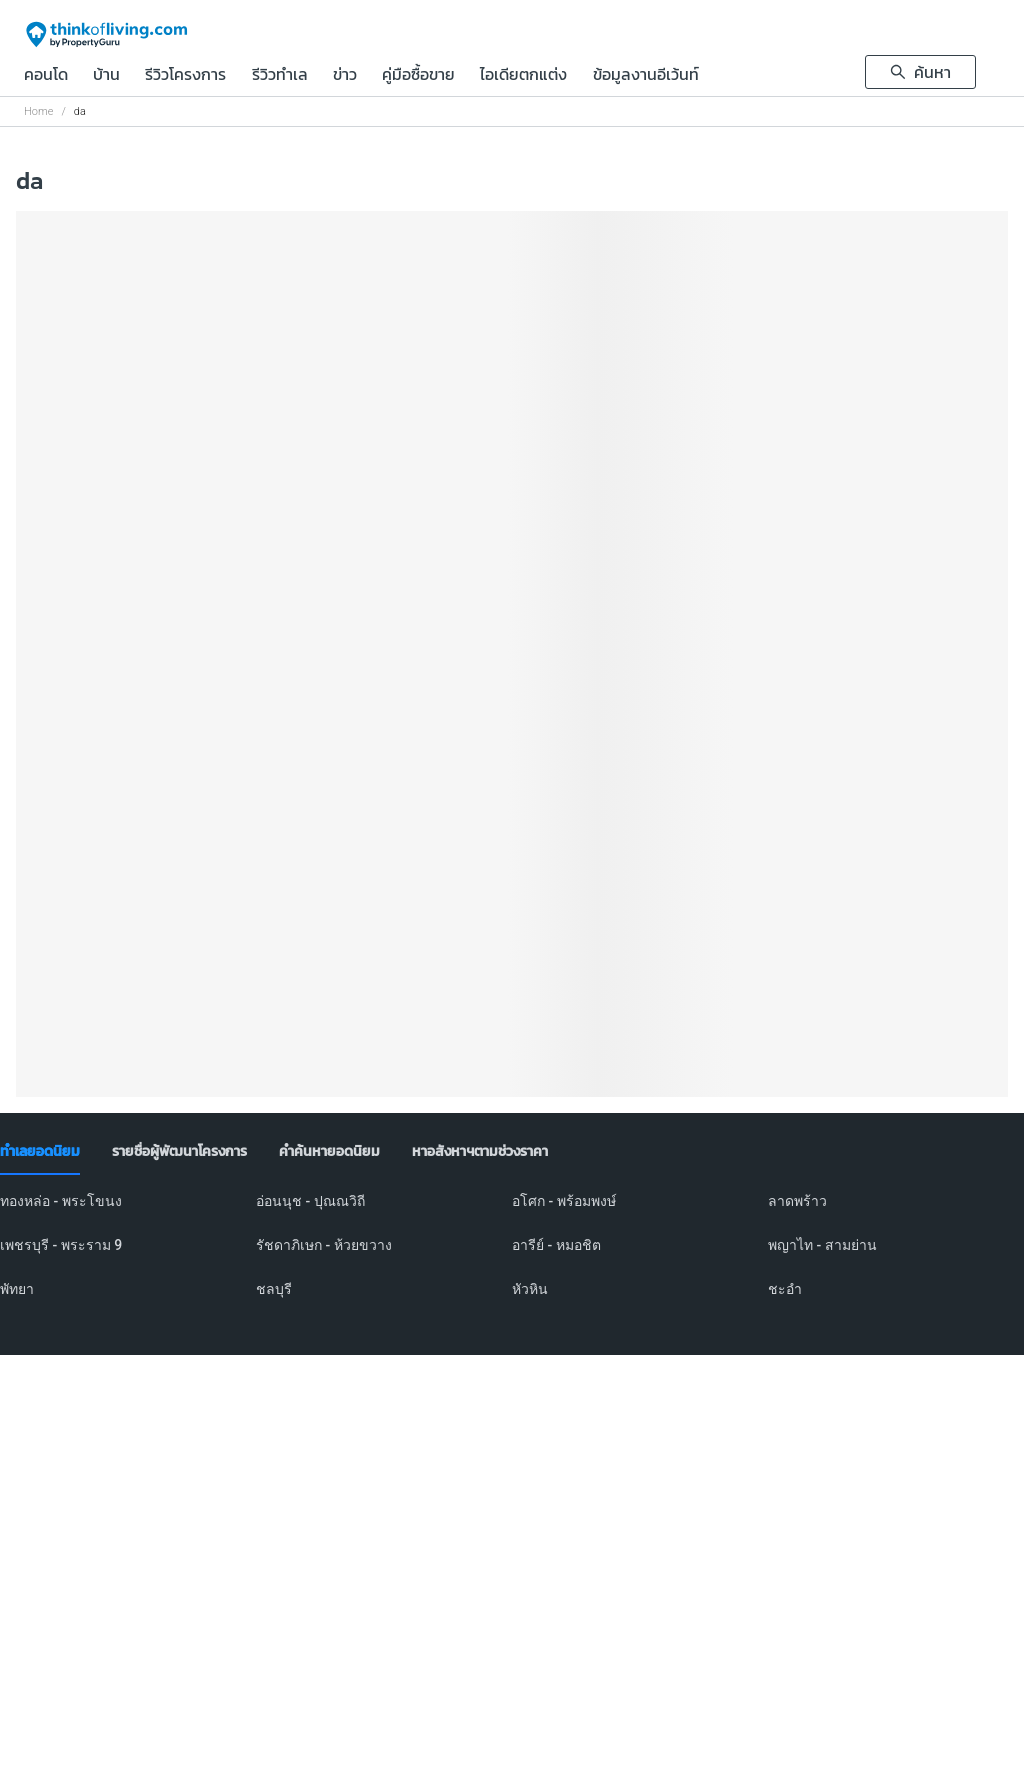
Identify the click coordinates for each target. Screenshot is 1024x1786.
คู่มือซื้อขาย (418, 76)
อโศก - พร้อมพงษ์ (564, 1201)
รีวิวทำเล (280, 76)
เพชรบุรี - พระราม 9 (61, 1245)
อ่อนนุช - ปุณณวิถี (310, 1201)
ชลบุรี (274, 1289)
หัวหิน (530, 1289)
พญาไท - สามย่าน (822, 1245)
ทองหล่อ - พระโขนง (61, 1201)
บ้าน (106, 76)
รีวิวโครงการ (185, 76)
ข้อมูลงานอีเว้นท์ (646, 76)
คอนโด (46, 76)
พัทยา (17, 1289)
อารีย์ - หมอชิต (556, 1245)
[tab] (40, 1152)
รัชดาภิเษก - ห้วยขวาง (324, 1245)
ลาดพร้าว (797, 1201)
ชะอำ (785, 1289)
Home (38, 111)
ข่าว (345, 76)
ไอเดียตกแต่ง (523, 76)
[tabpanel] (512, 1257)
